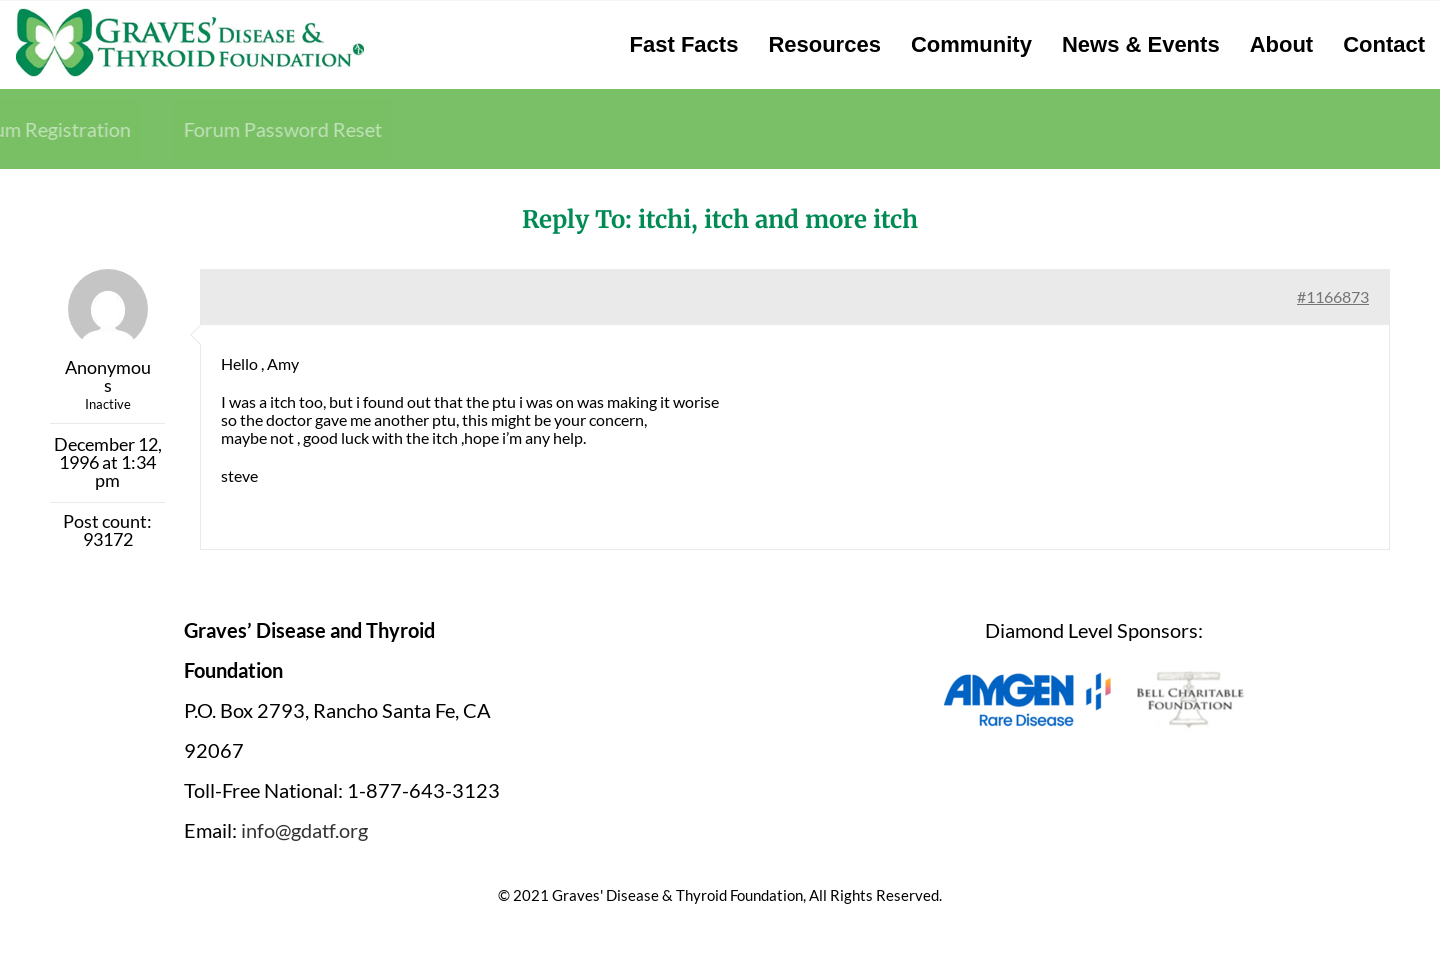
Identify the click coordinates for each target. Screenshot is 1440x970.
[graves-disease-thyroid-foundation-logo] (190, 15)
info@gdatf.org (304, 830)
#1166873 (1333, 296)
